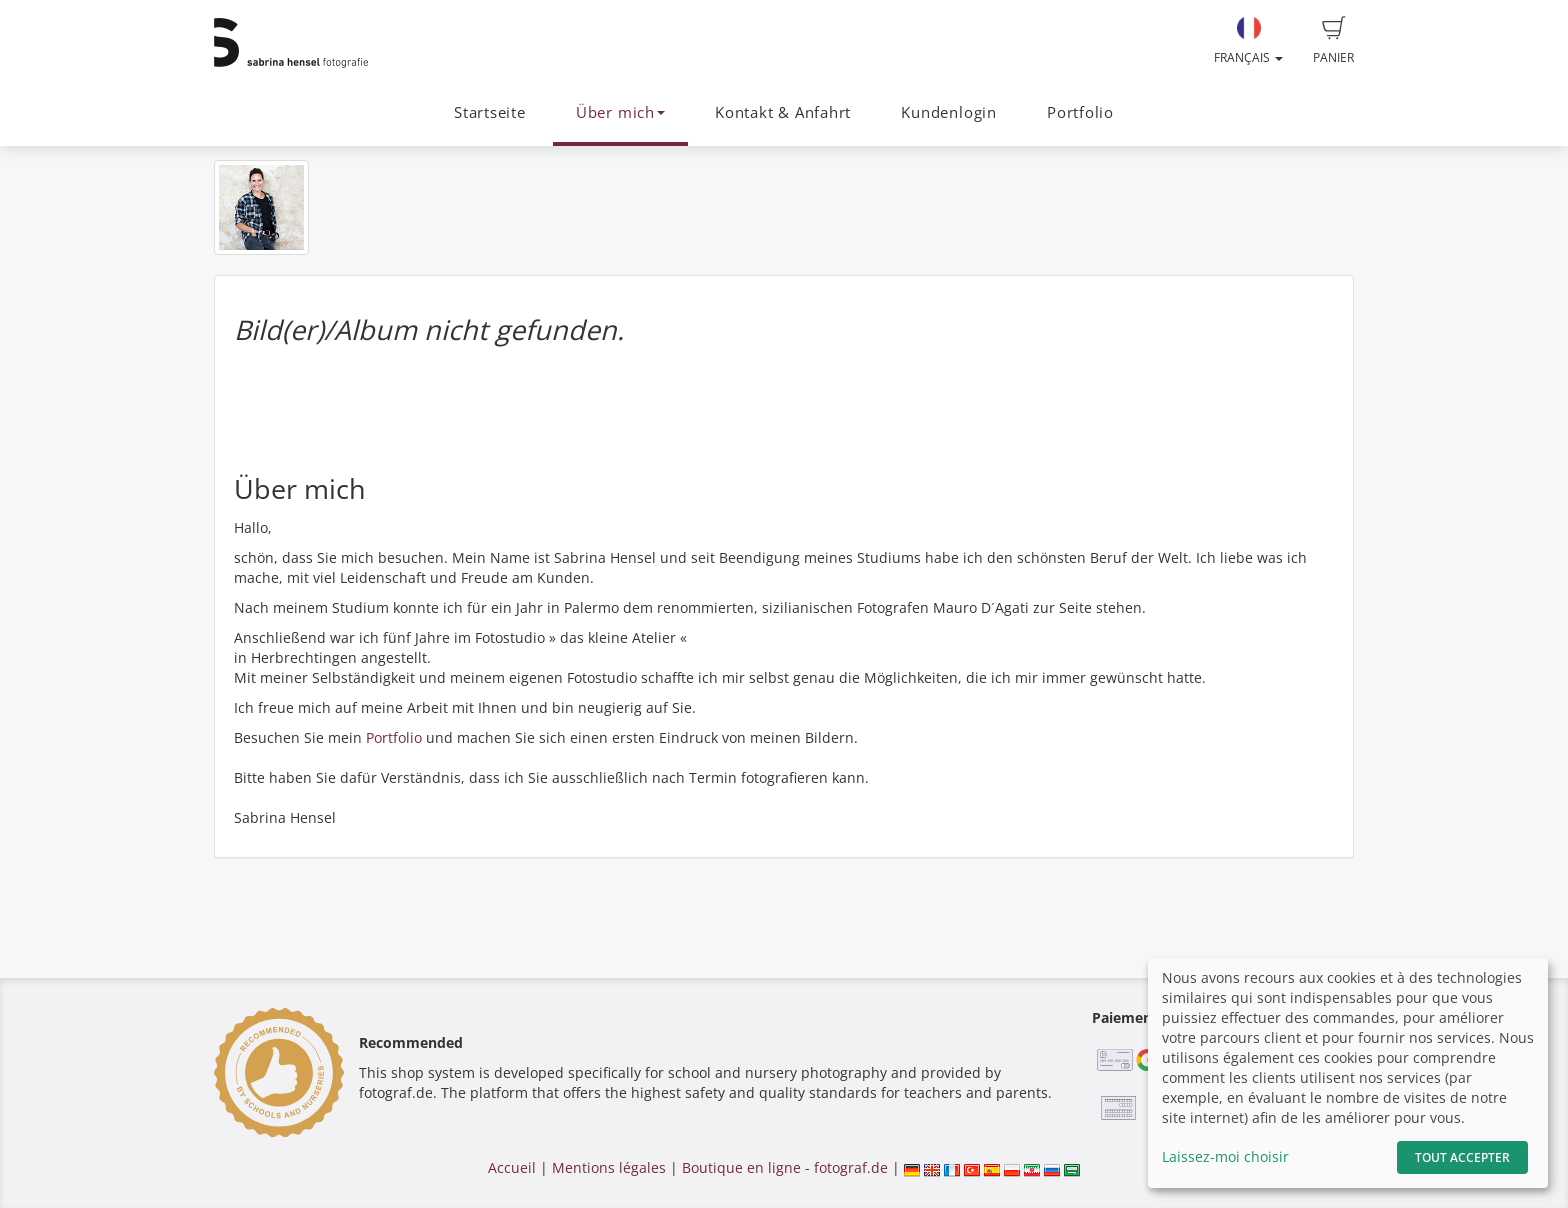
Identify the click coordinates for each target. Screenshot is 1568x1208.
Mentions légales (609, 1167)
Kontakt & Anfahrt (783, 112)
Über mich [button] (620, 112)
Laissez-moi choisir (1225, 1156)
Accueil (512, 1167)
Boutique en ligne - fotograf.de (785, 1167)
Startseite (490, 112)
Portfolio (1080, 112)
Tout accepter (1462, 1157)
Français (1248, 41)
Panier (1333, 41)
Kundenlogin (948, 112)
